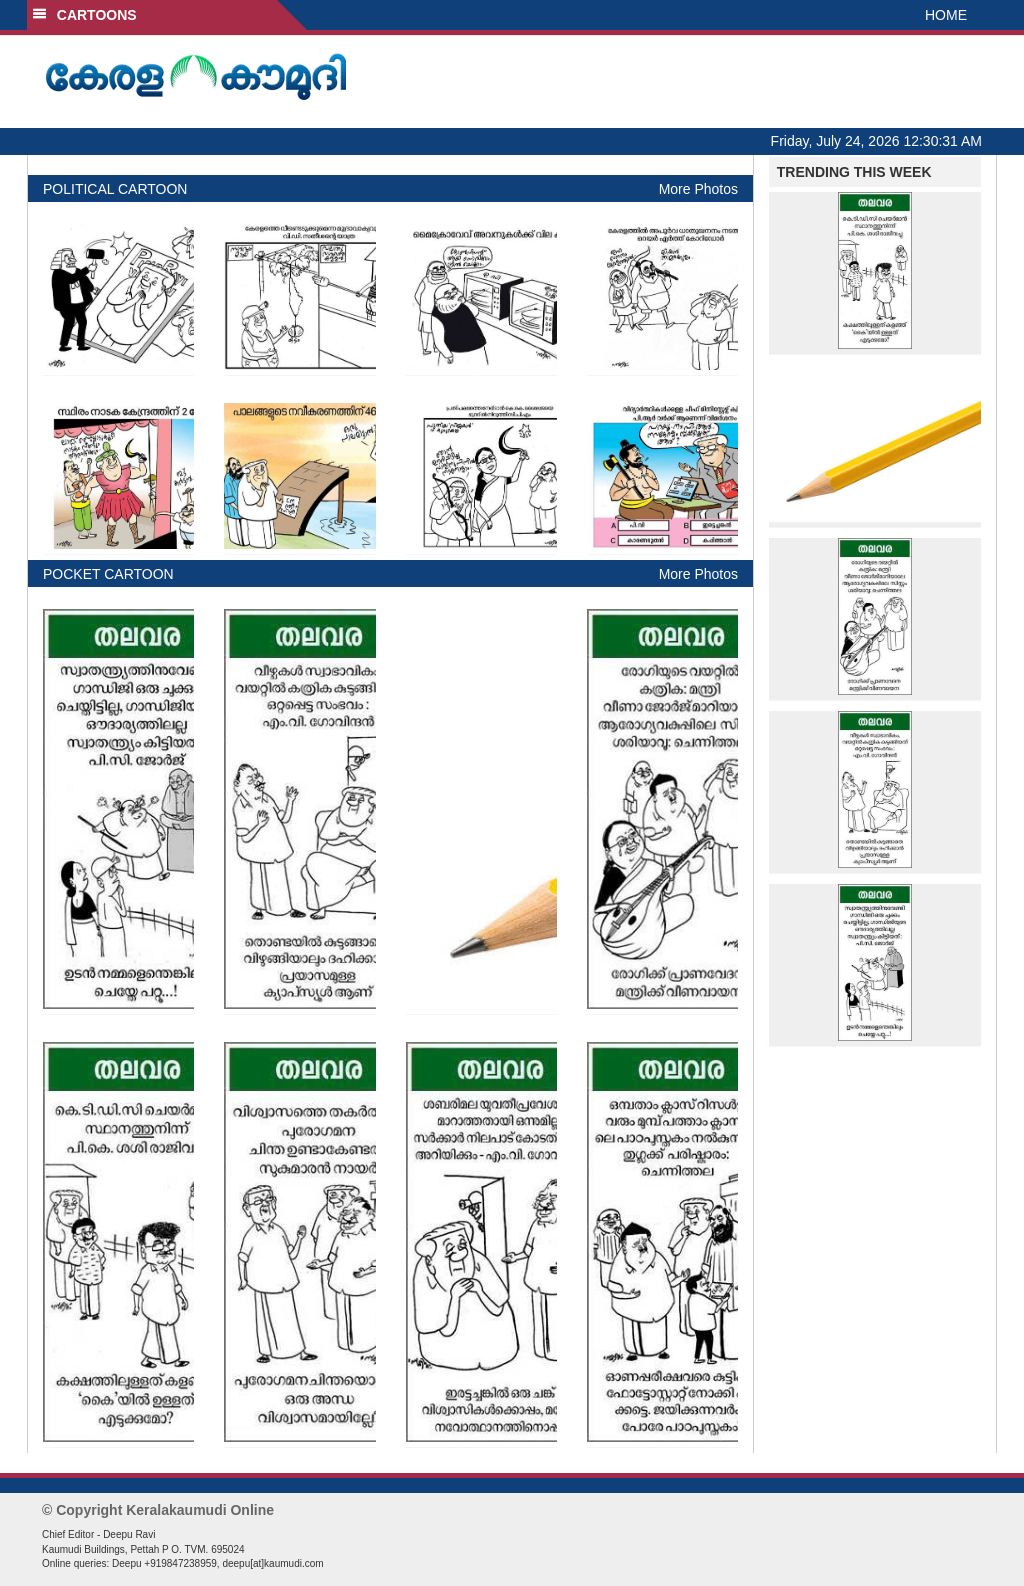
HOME (946, 15)
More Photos (698, 189)
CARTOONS (84, 15)
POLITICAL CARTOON (115, 189)
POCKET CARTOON (108, 574)
